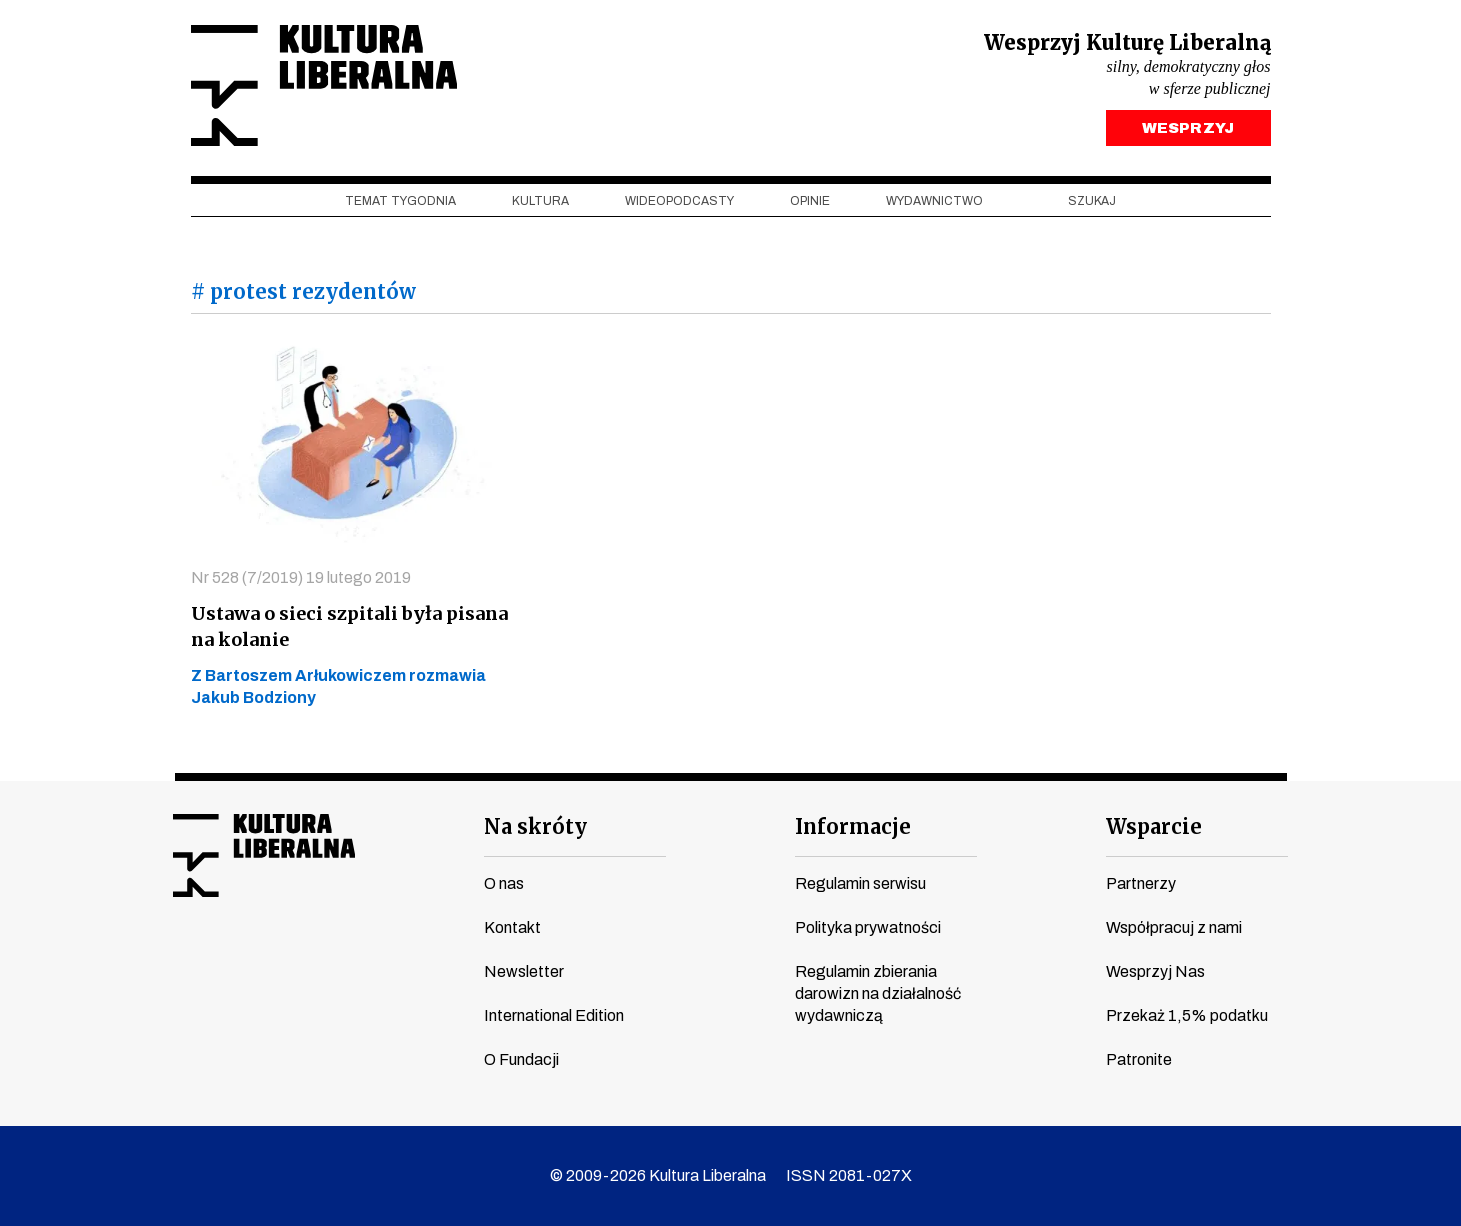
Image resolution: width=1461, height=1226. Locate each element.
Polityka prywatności (868, 927)
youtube (224, 960)
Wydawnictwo (934, 201)
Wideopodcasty (679, 201)
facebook (186, 960)
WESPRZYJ (1187, 128)
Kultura (540, 201)
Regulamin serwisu (860, 883)
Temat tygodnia (400, 201)
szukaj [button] (1092, 201)
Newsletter (524, 971)
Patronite (1139, 1059)
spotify (376, 960)
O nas (504, 883)
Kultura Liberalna (324, 85)
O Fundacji (521, 1059)
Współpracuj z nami (1174, 927)
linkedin (338, 960)
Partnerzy (1141, 883)
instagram (262, 960)
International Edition (554, 1015)
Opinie (810, 201)
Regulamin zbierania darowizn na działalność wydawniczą (878, 993)
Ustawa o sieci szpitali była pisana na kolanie (349, 626)
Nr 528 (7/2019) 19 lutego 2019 (301, 577)
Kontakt (512, 927)
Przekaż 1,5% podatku (1187, 1015)
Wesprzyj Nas (1155, 971)
